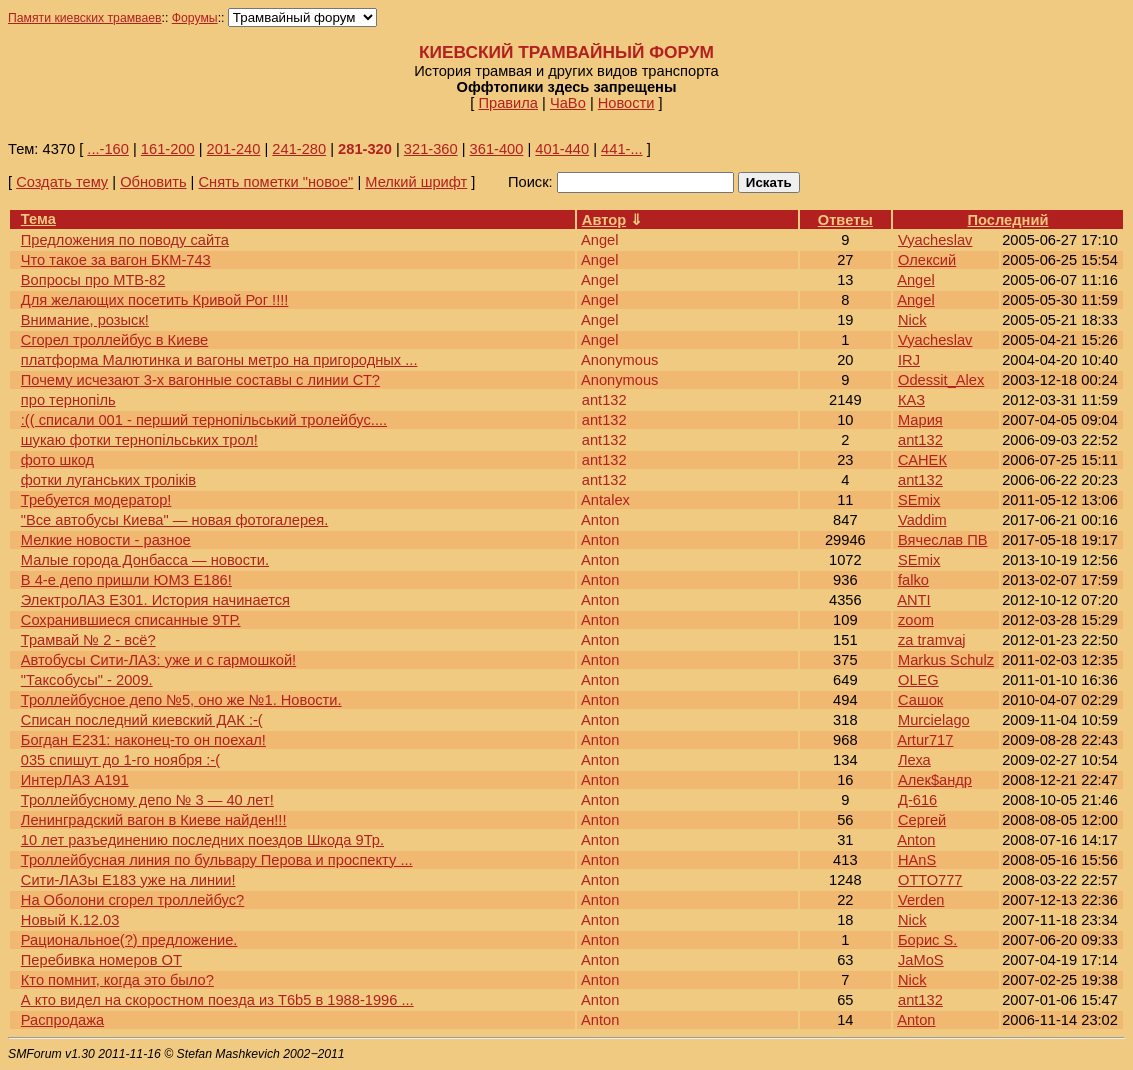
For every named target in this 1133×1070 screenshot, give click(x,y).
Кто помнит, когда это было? (117, 980)
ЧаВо (568, 103)
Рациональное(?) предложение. (129, 940)
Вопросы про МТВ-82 (93, 280)
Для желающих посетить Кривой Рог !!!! (155, 300)
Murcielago (934, 720)
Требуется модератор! (96, 500)
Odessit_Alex (941, 380)
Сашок (920, 700)
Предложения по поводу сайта (125, 240)
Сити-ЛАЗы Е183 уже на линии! (128, 880)
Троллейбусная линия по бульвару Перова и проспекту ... (217, 860)
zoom (916, 620)
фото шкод (57, 460)
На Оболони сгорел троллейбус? (132, 900)
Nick (912, 320)
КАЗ (911, 400)
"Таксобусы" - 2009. (87, 680)
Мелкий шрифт (416, 182)
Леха (914, 760)
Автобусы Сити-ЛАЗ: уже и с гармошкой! (158, 660)
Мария (920, 420)
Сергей (922, 820)
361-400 (497, 149)
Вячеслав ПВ (943, 540)
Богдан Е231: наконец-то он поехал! (143, 740)
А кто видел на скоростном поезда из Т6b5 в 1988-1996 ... (217, 1000)
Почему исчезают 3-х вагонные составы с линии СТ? (200, 380)
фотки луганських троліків (108, 480)
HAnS (917, 860)
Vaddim (922, 520)
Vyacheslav (935, 240)
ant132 (920, 440)
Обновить (153, 182)
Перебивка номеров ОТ (101, 960)
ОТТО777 (930, 880)
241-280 (299, 149)
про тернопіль (68, 400)
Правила (508, 103)
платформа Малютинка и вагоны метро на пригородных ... (219, 360)
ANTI (913, 600)
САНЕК (922, 460)
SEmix (919, 500)
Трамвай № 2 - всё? (88, 640)
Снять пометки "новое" (275, 182)
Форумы (195, 18)
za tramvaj (932, 640)
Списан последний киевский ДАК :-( (142, 720)
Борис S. (927, 940)
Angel (916, 280)
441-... (622, 149)
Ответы (845, 220)
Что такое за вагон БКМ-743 (116, 260)
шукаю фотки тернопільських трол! (139, 440)
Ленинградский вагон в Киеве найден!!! (154, 820)
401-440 (562, 149)
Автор (604, 220)
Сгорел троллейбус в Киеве (114, 340)
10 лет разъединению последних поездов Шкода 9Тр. (202, 840)
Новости (626, 103)
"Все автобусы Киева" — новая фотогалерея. (174, 520)
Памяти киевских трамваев (85, 18)
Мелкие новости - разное (106, 540)
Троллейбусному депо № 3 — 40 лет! (147, 800)
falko (913, 580)
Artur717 (925, 740)
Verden (921, 900)
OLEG (918, 680)
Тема (38, 219)
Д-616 (917, 800)
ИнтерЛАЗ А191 (75, 780)
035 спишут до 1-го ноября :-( (120, 760)
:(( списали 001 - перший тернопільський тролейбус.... (204, 420)
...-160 (108, 149)
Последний (1008, 220)
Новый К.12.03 (70, 920)
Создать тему (62, 182)
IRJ (909, 360)
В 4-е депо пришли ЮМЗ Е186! (126, 580)
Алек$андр (935, 780)
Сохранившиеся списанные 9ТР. (131, 620)
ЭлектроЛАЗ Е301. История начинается (155, 600)
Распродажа (62, 1020)
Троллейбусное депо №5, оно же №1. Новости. (181, 700)
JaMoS (921, 960)
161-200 (168, 149)
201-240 (234, 149)
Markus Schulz (946, 660)
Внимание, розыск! (85, 320)
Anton (916, 840)
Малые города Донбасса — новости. (145, 560)
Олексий (927, 260)
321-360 (431, 149)
